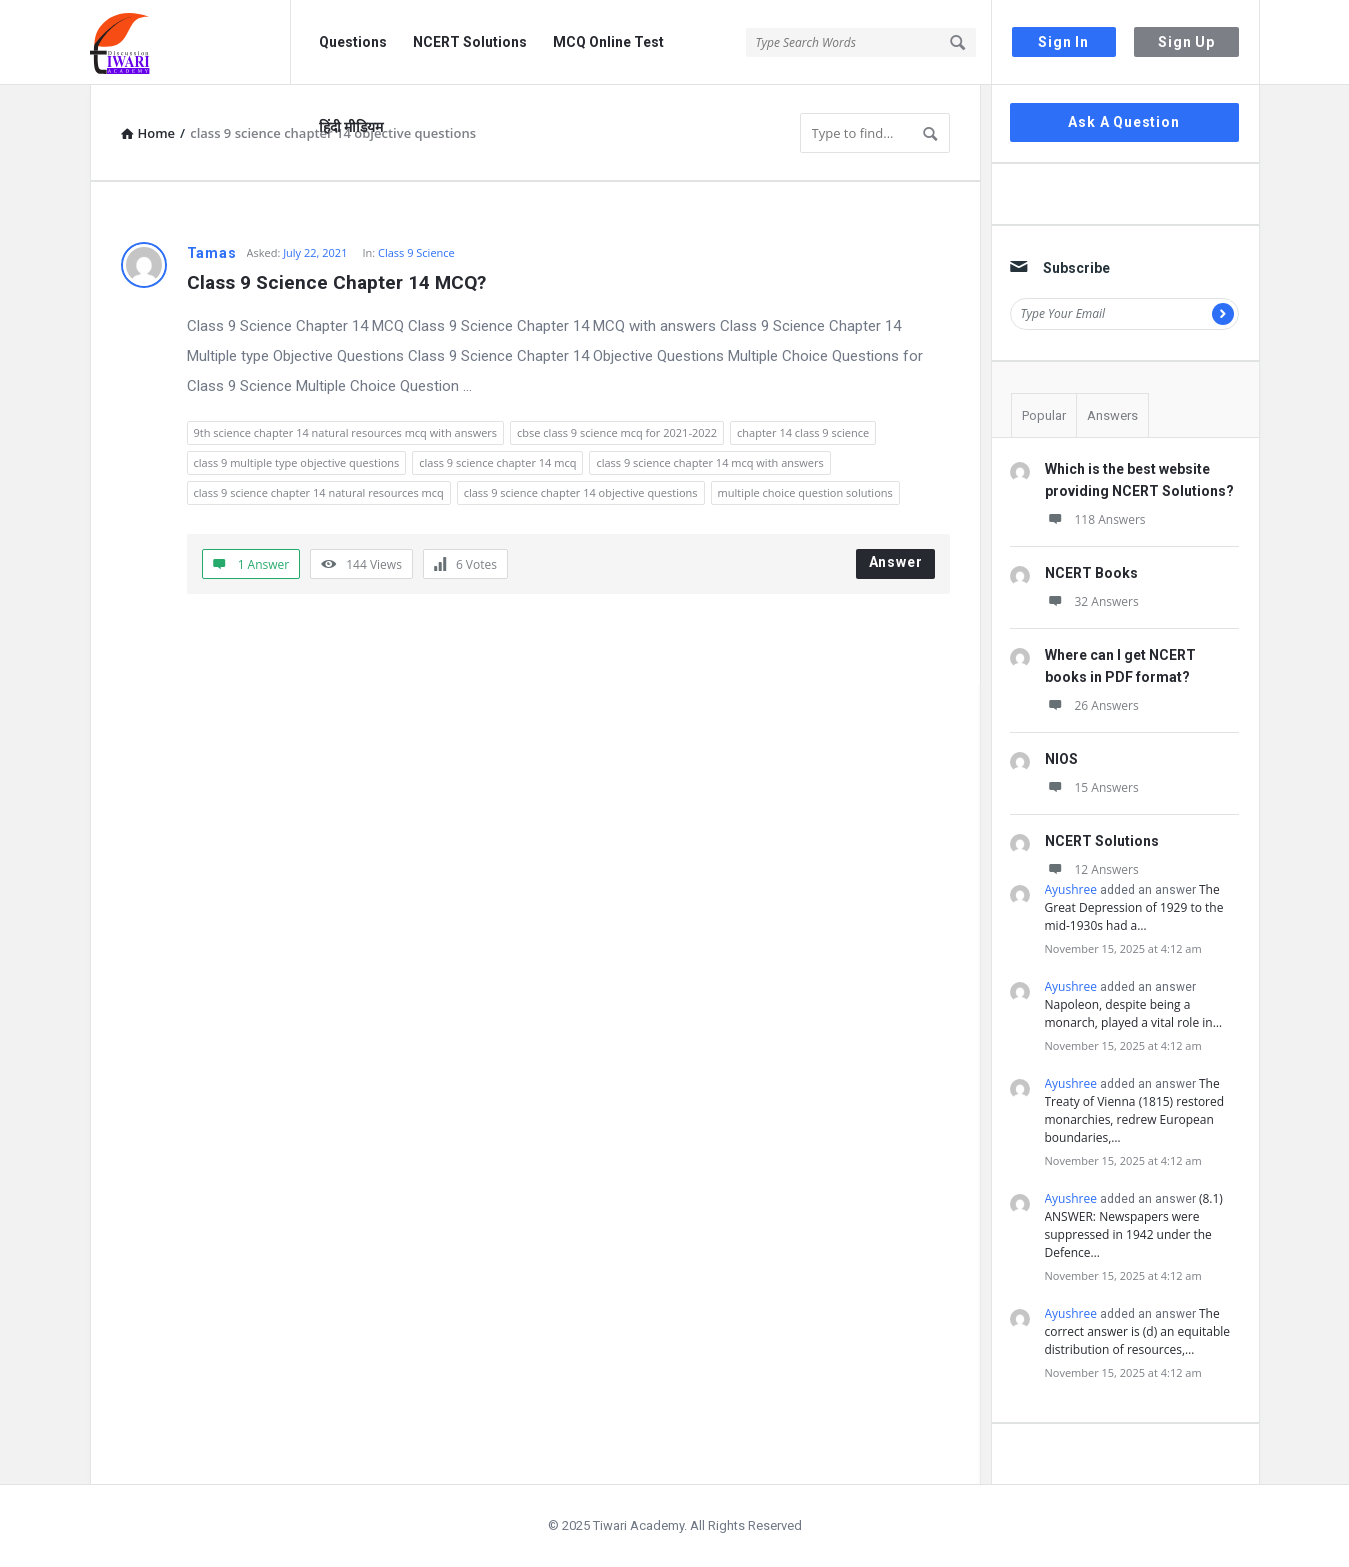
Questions (353, 42)
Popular (1044, 415)
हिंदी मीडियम (351, 127)
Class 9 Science (416, 252)
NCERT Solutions (470, 42)
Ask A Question (1123, 122)
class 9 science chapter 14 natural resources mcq (319, 492)
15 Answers (1092, 787)
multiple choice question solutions (805, 492)
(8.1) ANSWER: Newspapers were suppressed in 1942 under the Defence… (1134, 1225)
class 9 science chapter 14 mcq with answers (709, 462)
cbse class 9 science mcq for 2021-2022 (617, 432)
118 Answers (1095, 519)
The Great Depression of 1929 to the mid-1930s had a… (1134, 907)
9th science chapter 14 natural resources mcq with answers (346, 432)
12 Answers (1092, 869)
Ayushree (1071, 889)
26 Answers (1092, 705)
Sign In (1063, 42)
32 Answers (1092, 601)
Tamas (212, 253)
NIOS (1061, 759)
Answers (1112, 415)
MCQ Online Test (608, 42)
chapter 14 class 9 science (803, 432)
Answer (896, 562)
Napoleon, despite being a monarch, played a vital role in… (1133, 1013)
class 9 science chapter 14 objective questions (581, 492)
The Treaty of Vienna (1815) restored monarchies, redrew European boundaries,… (1135, 1110)
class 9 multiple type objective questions (297, 462)
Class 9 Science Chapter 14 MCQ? (336, 282)
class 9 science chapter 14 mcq (497, 462)
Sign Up (1186, 42)
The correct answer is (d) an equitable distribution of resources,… (1138, 1331)
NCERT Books (1091, 573)
